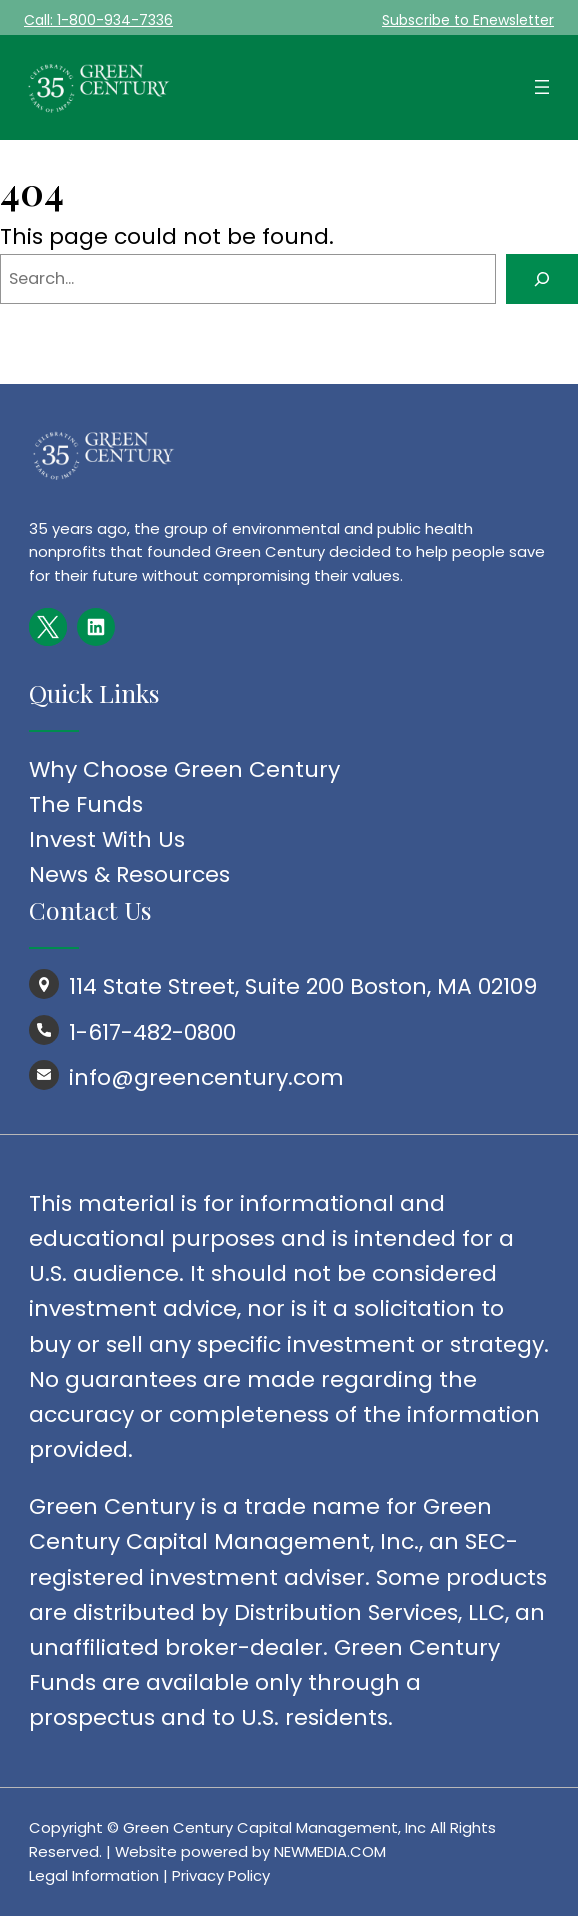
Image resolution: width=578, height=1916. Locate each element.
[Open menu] (542, 87)
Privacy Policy (221, 1875)
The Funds (86, 804)
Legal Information (94, 1875)
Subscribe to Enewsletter (468, 20)
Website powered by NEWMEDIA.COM (250, 1851)
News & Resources (129, 874)
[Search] (542, 279)
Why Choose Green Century (184, 769)
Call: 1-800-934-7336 (98, 20)
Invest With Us (107, 839)
